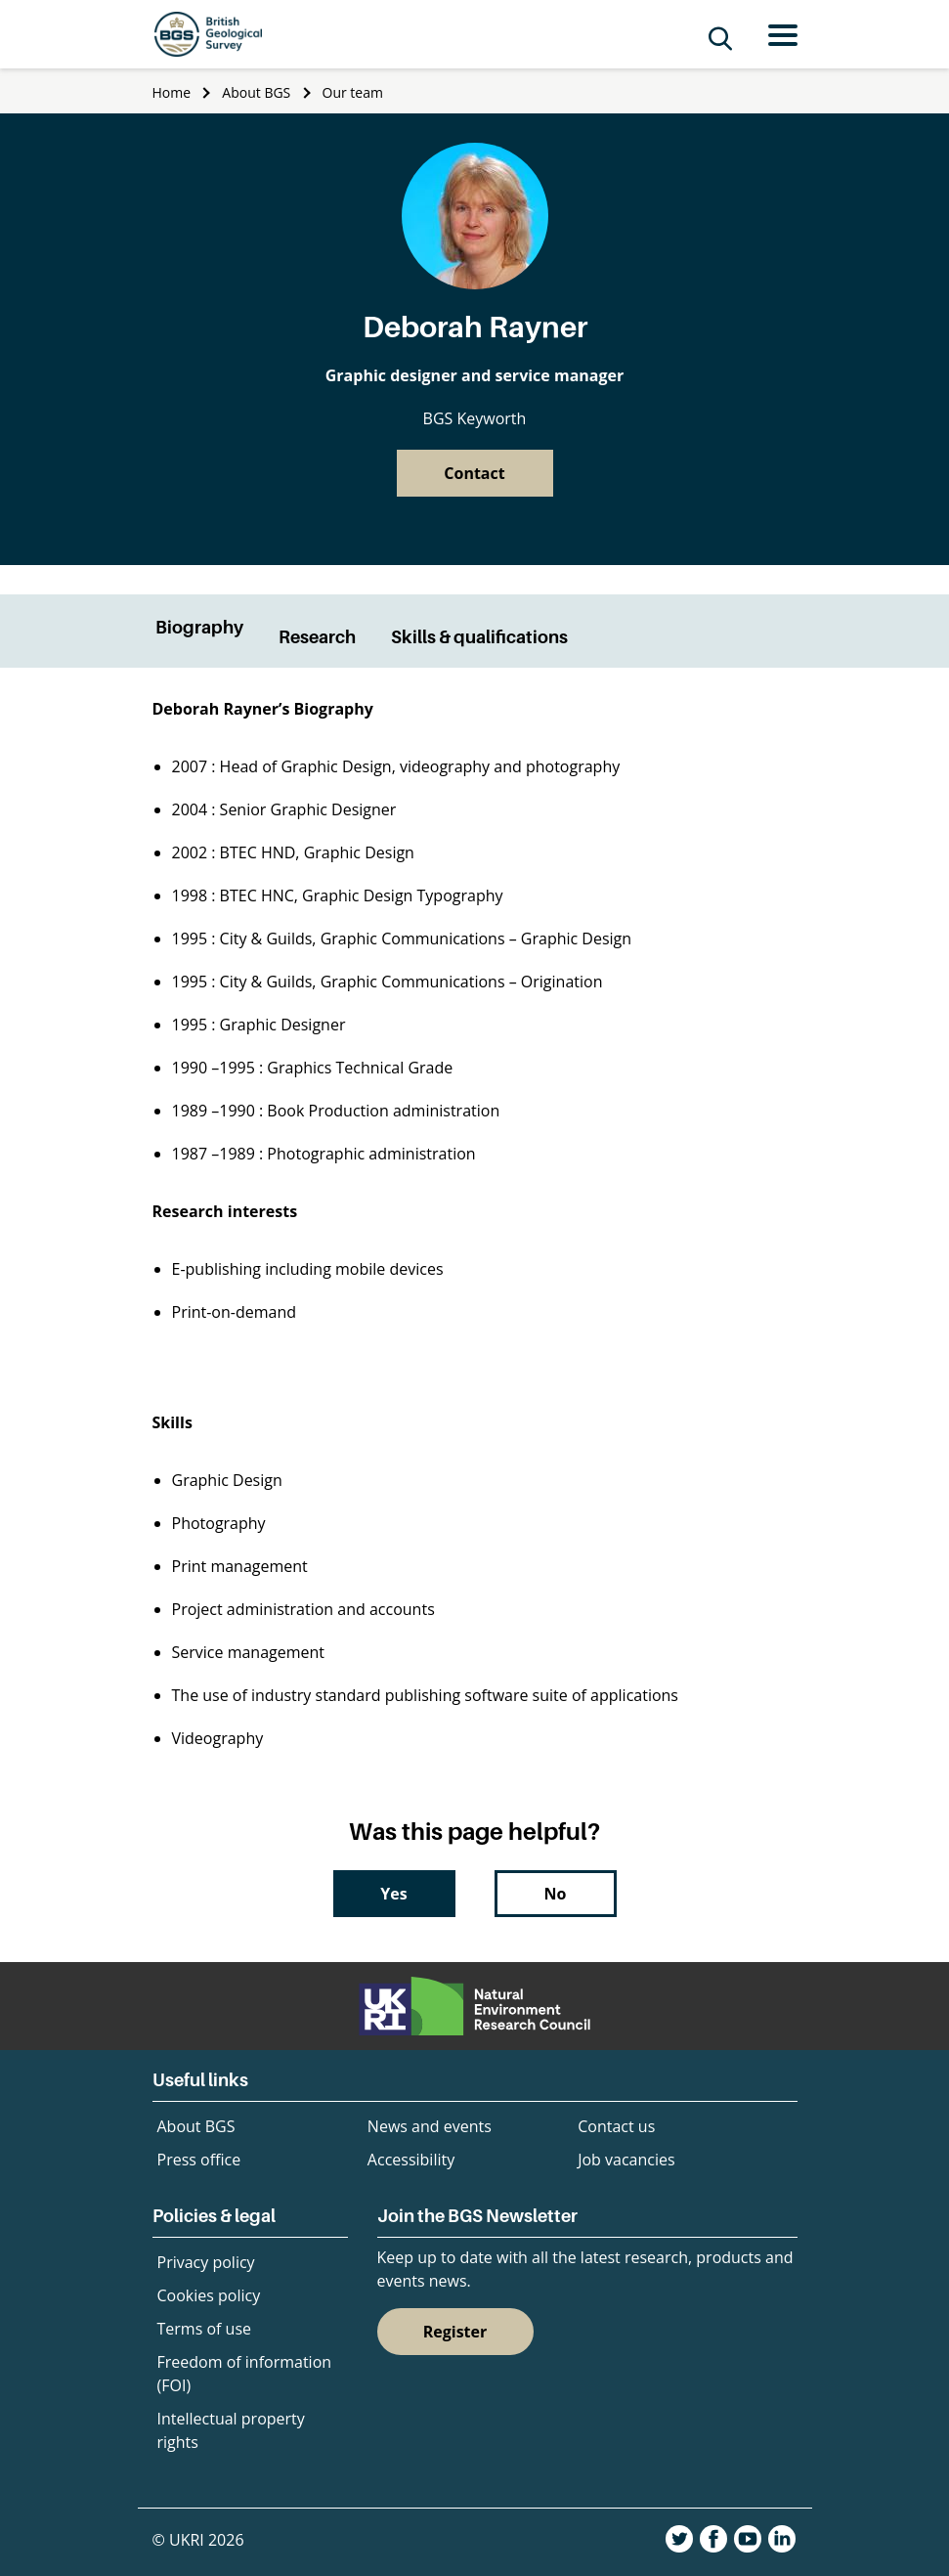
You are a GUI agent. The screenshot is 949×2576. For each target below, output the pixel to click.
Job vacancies (626, 2159)
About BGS (256, 92)
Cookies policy (209, 2295)
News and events (429, 2126)
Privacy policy (206, 2262)
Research (317, 637)
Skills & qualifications (479, 637)
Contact (474, 473)
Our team (353, 92)
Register (455, 2331)
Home (172, 92)
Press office (199, 2159)
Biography (199, 627)
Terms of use (204, 2328)
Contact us (616, 2126)
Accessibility (410, 2159)
